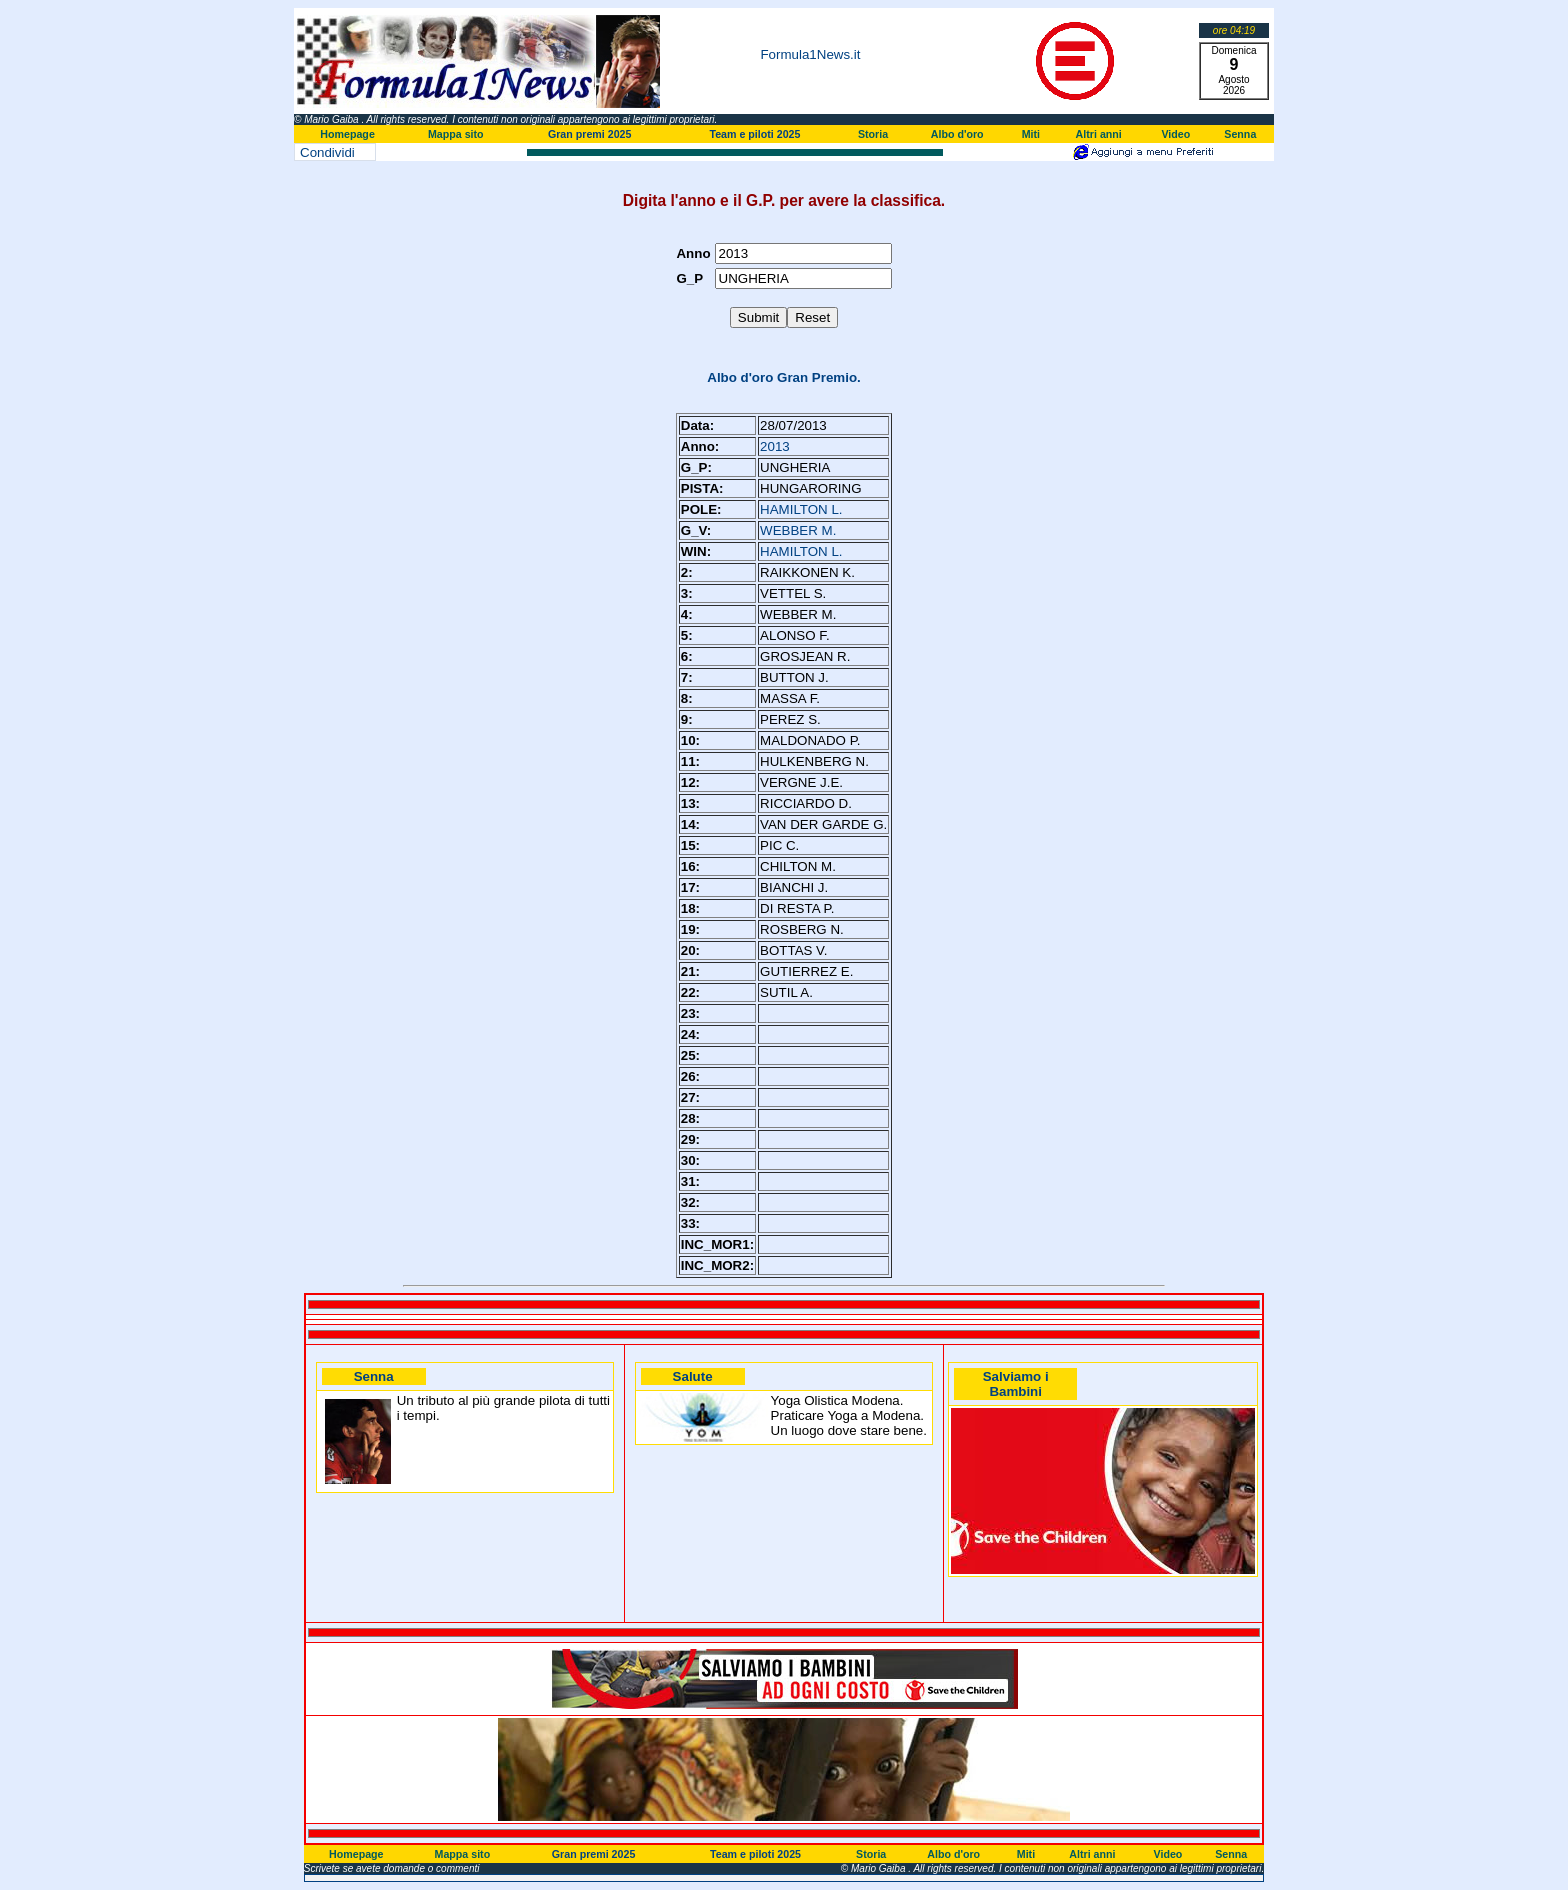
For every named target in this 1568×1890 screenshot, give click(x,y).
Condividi (327, 152)
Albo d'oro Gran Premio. (784, 377)
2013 (775, 446)
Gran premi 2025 (590, 134)
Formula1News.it (810, 54)
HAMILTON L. (801, 509)
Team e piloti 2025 (754, 134)
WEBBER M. (798, 530)
